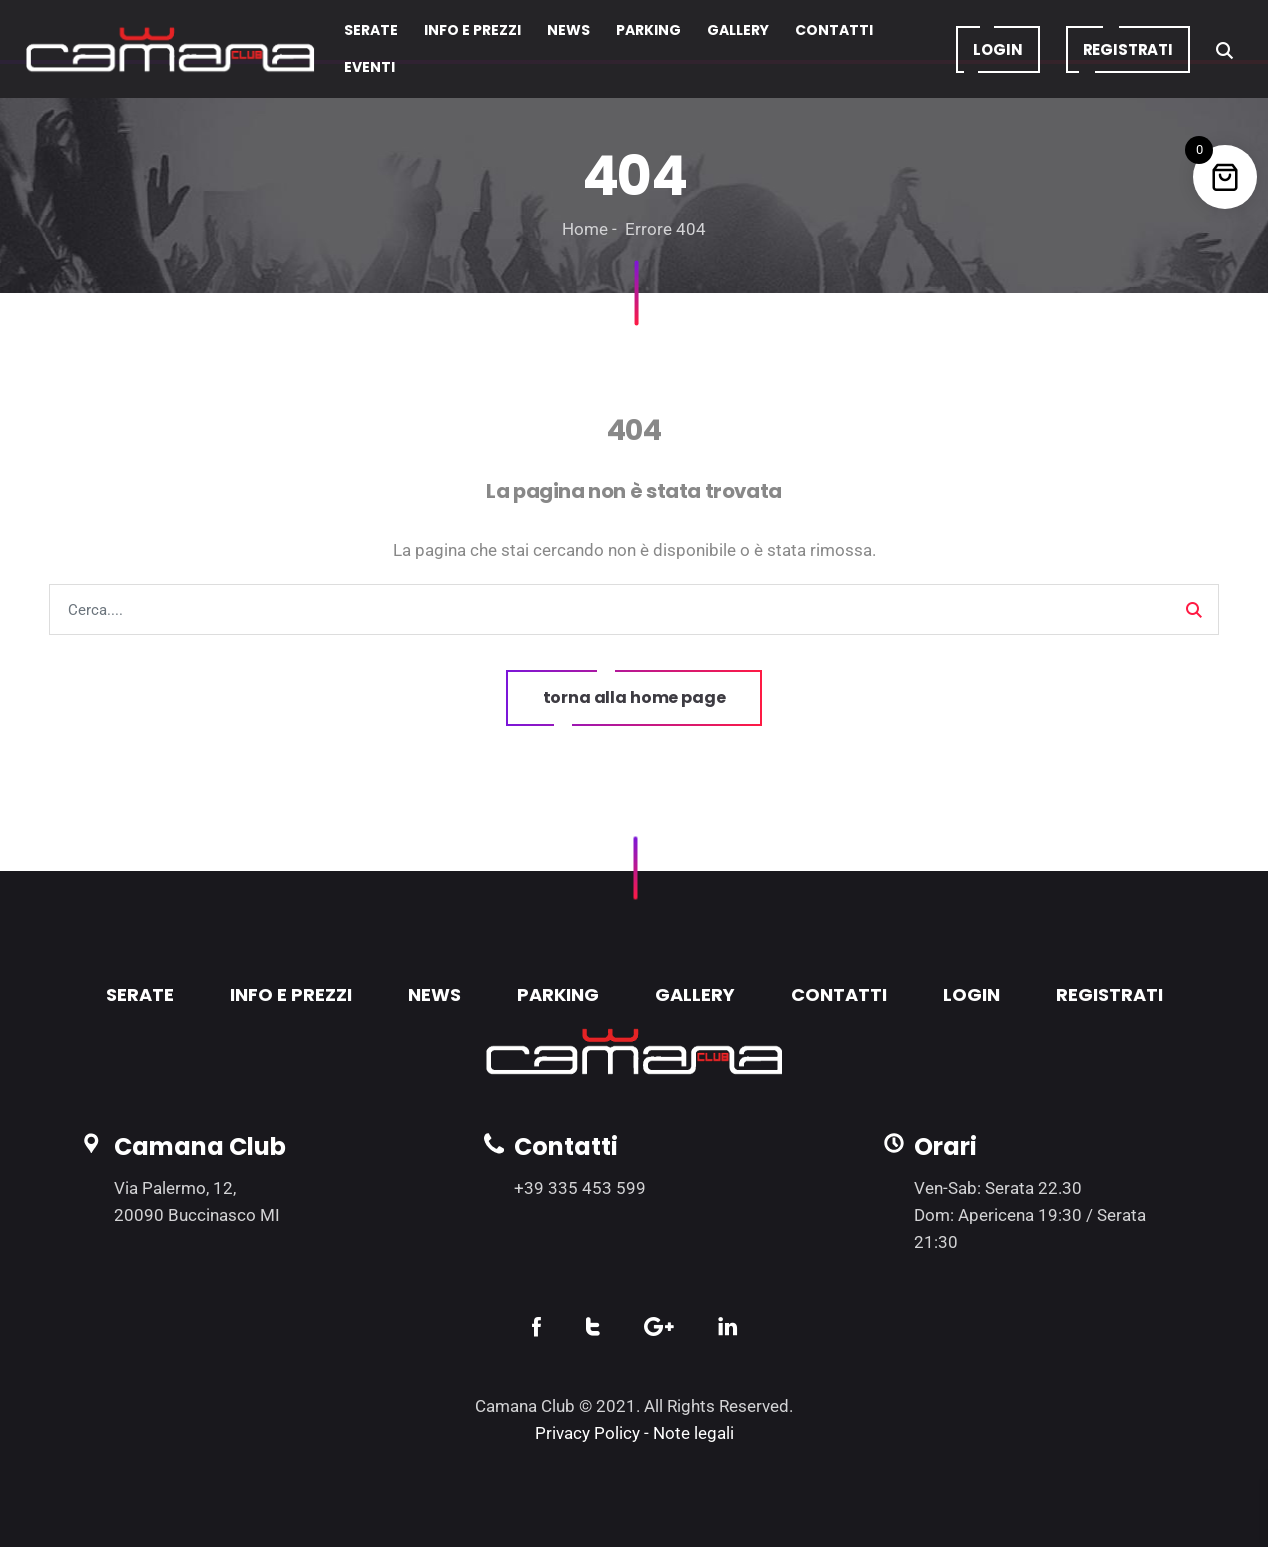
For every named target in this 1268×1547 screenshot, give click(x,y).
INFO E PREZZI (291, 994)
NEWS (434, 994)
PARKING (558, 994)
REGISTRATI (1109, 994)
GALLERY (695, 994)
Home (585, 229)
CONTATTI (839, 994)
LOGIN (971, 994)
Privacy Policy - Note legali (634, 1433)
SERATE (140, 994)
